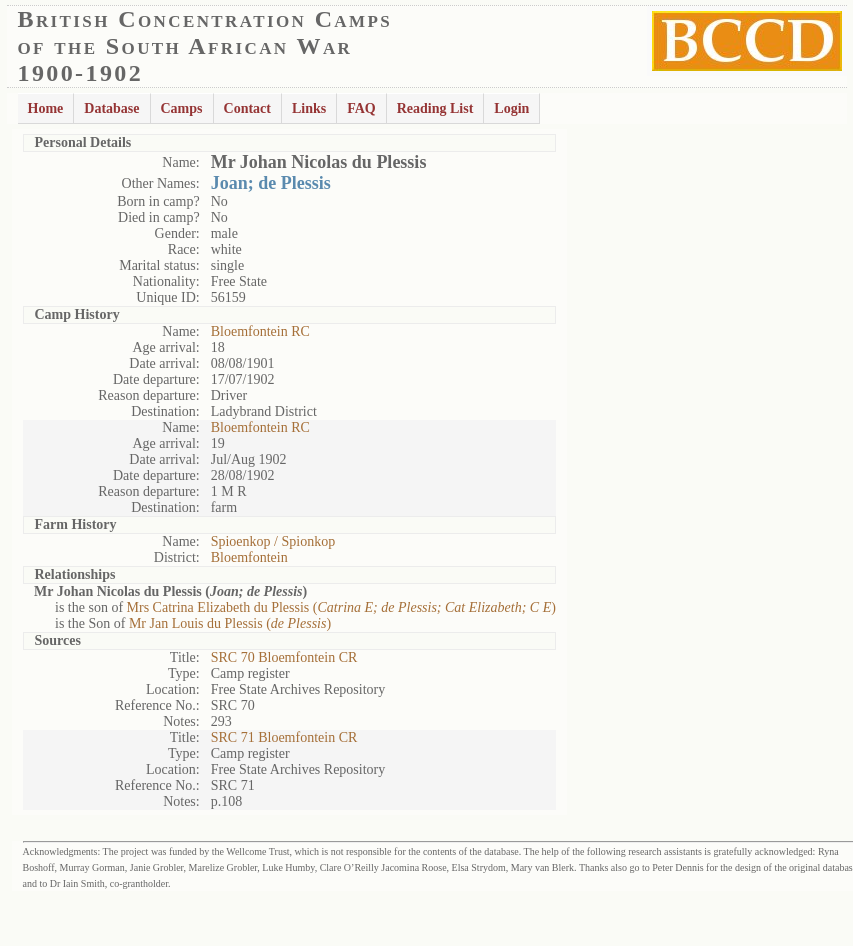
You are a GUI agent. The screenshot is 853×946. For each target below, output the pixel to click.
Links (309, 108)
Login (511, 108)
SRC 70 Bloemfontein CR (284, 657)
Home (46, 108)
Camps (182, 108)
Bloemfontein (249, 557)
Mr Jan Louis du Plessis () (230, 623)
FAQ (361, 108)
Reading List (435, 108)
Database (111, 108)
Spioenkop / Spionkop (273, 541)
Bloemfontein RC (260, 331)
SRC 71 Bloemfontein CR (284, 737)
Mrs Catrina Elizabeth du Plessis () (341, 607)
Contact (247, 108)
